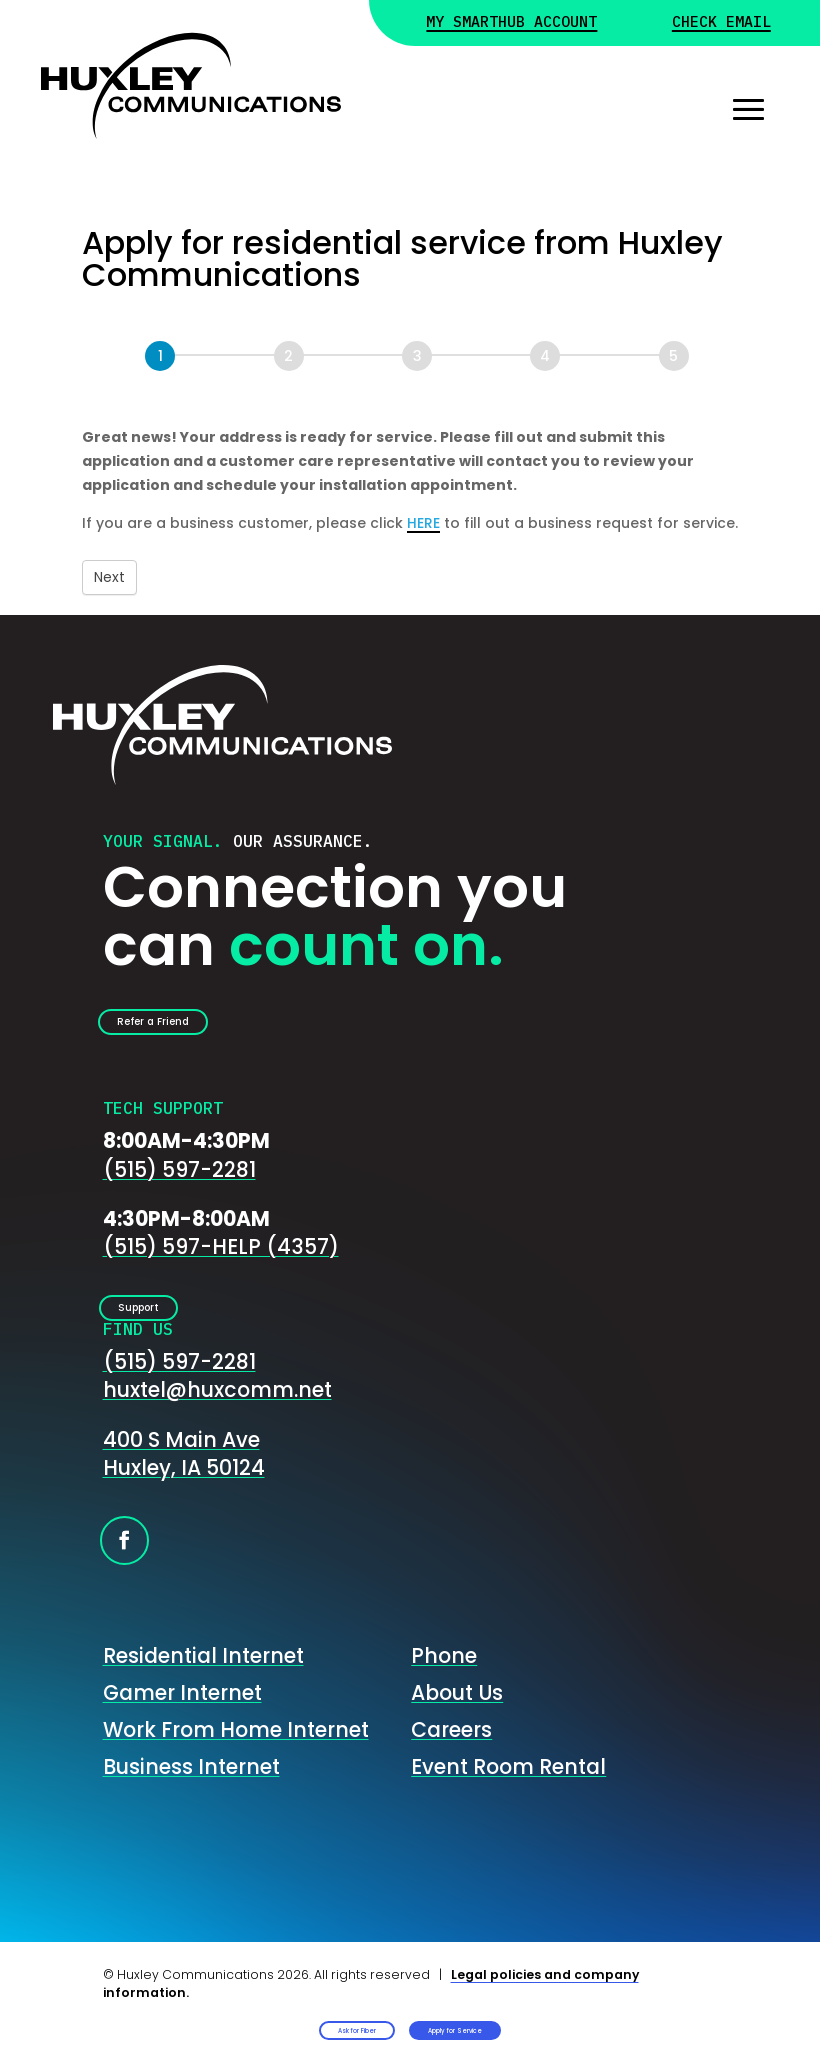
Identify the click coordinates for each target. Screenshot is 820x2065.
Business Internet (191, 1805)
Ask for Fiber (240, 2012)
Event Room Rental (508, 1805)
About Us (457, 1732)
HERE (423, 523)
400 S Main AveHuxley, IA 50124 (184, 1493)
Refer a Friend (196, 1031)
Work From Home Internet (236, 1768)
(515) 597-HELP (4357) (221, 1266)
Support (170, 1337)
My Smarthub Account (521, 24)
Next (109, 577)
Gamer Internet (182, 1732)
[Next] (289, 356)
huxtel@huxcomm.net (217, 1429)
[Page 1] (160, 356)
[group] (410, 368)
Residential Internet (203, 1695)
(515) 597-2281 (179, 1188)
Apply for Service (556, 2012)
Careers (451, 1768)
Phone (444, 1695)
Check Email (716, 24)
